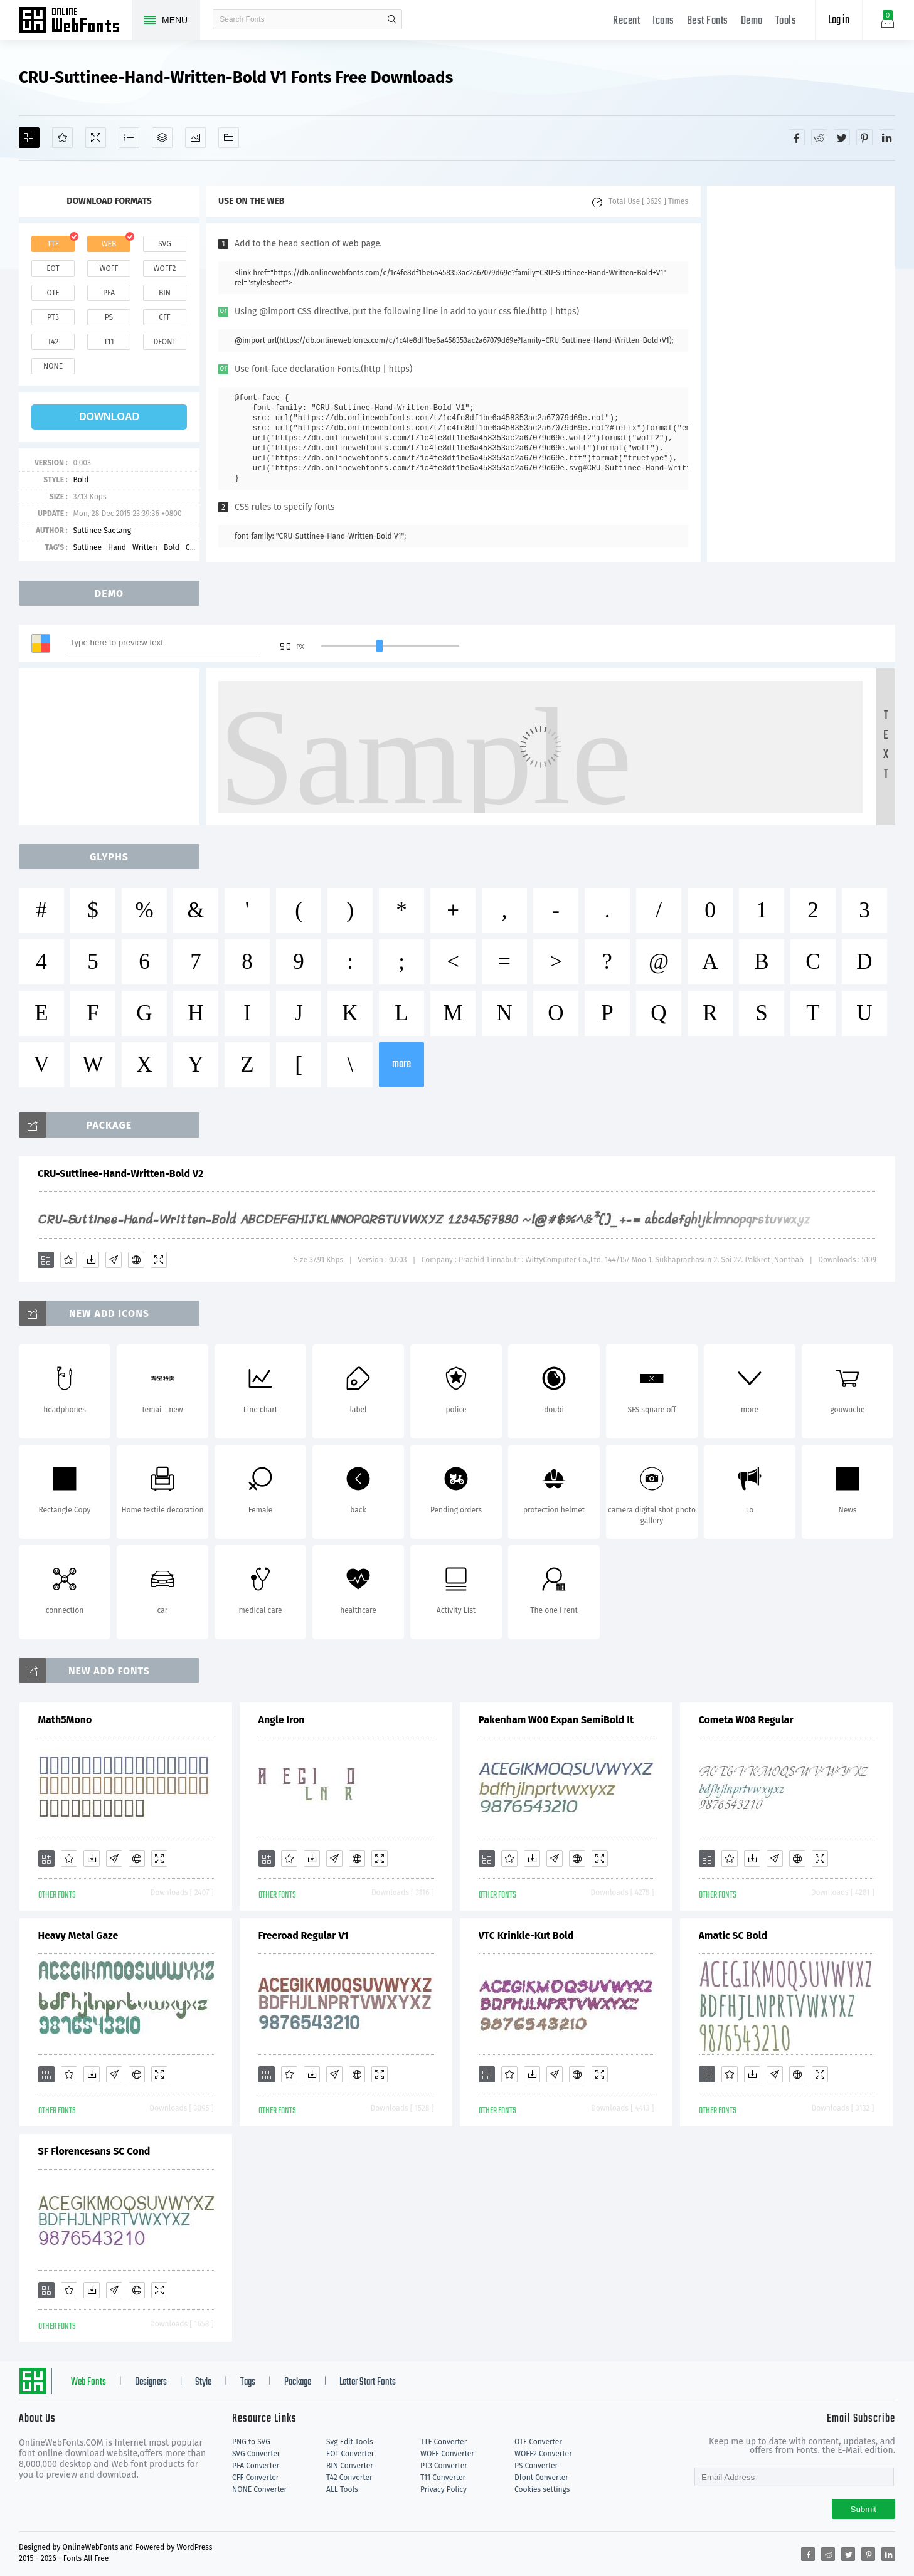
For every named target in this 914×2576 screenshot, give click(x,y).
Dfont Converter (541, 2477)
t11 (109, 341)
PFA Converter (255, 2465)
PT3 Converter (443, 2465)
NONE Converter (259, 2489)
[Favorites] (62, 137)
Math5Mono (65, 1720)
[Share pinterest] (864, 137)
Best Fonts (707, 21)
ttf (52, 244)
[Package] (162, 137)
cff (165, 317)
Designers (151, 2382)
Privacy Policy (443, 2489)
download (109, 416)
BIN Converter (349, 2465)
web (109, 244)
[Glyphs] (129, 137)
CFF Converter (255, 2477)
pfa (109, 292)
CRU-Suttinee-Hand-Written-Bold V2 (120, 1174)
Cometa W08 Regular (746, 1720)
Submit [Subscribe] (863, 2509)
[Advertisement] (801, 374)
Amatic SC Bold (733, 1935)
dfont (164, 341)
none (53, 366)
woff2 (165, 268)
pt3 (53, 317)
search (392, 19)
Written (144, 547)
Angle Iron (281, 1720)
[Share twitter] (842, 137)
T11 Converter (442, 2477)
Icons (663, 21)
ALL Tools (342, 2489)
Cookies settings (542, 2489)
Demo (752, 21)
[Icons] (195, 137)
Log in (838, 20)
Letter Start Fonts (367, 2382)
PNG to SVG (251, 2441)
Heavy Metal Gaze (78, 1935)
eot (52, 268)
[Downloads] (91, 1260)
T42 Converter (349, 2477)
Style (203, 2382)
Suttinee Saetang (102, 530)
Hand (117, 547)
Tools (786, 21)
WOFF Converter (447, 2453)
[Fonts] (228, 137)
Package (297, 2382)
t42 (53, 341)
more (401, 1064)
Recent (626, 21)
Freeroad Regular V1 (303, 1935)
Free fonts (75, 21)
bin (165, 292)
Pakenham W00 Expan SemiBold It (556, 1720)
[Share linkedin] (887, 137)
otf (53, 292)
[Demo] (95, 137)
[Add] (29, 137)
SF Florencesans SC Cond (94, 2151)
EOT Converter (350, 2453)
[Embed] (136, 1260)
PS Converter (536, 2465)
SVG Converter (256, 2453)
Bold (80, 479)
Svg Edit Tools (349, 2441)
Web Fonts (88, 2382)
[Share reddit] (819, 137)
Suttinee (87, 547)
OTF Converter (538, 2441)
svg (164, 244)
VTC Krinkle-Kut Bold (526, 1935)
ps (109, 317)
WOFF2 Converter (543, 2453)
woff (108, 268)
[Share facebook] (797, 137)
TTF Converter (443, 2441)
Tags (247, 2382)
